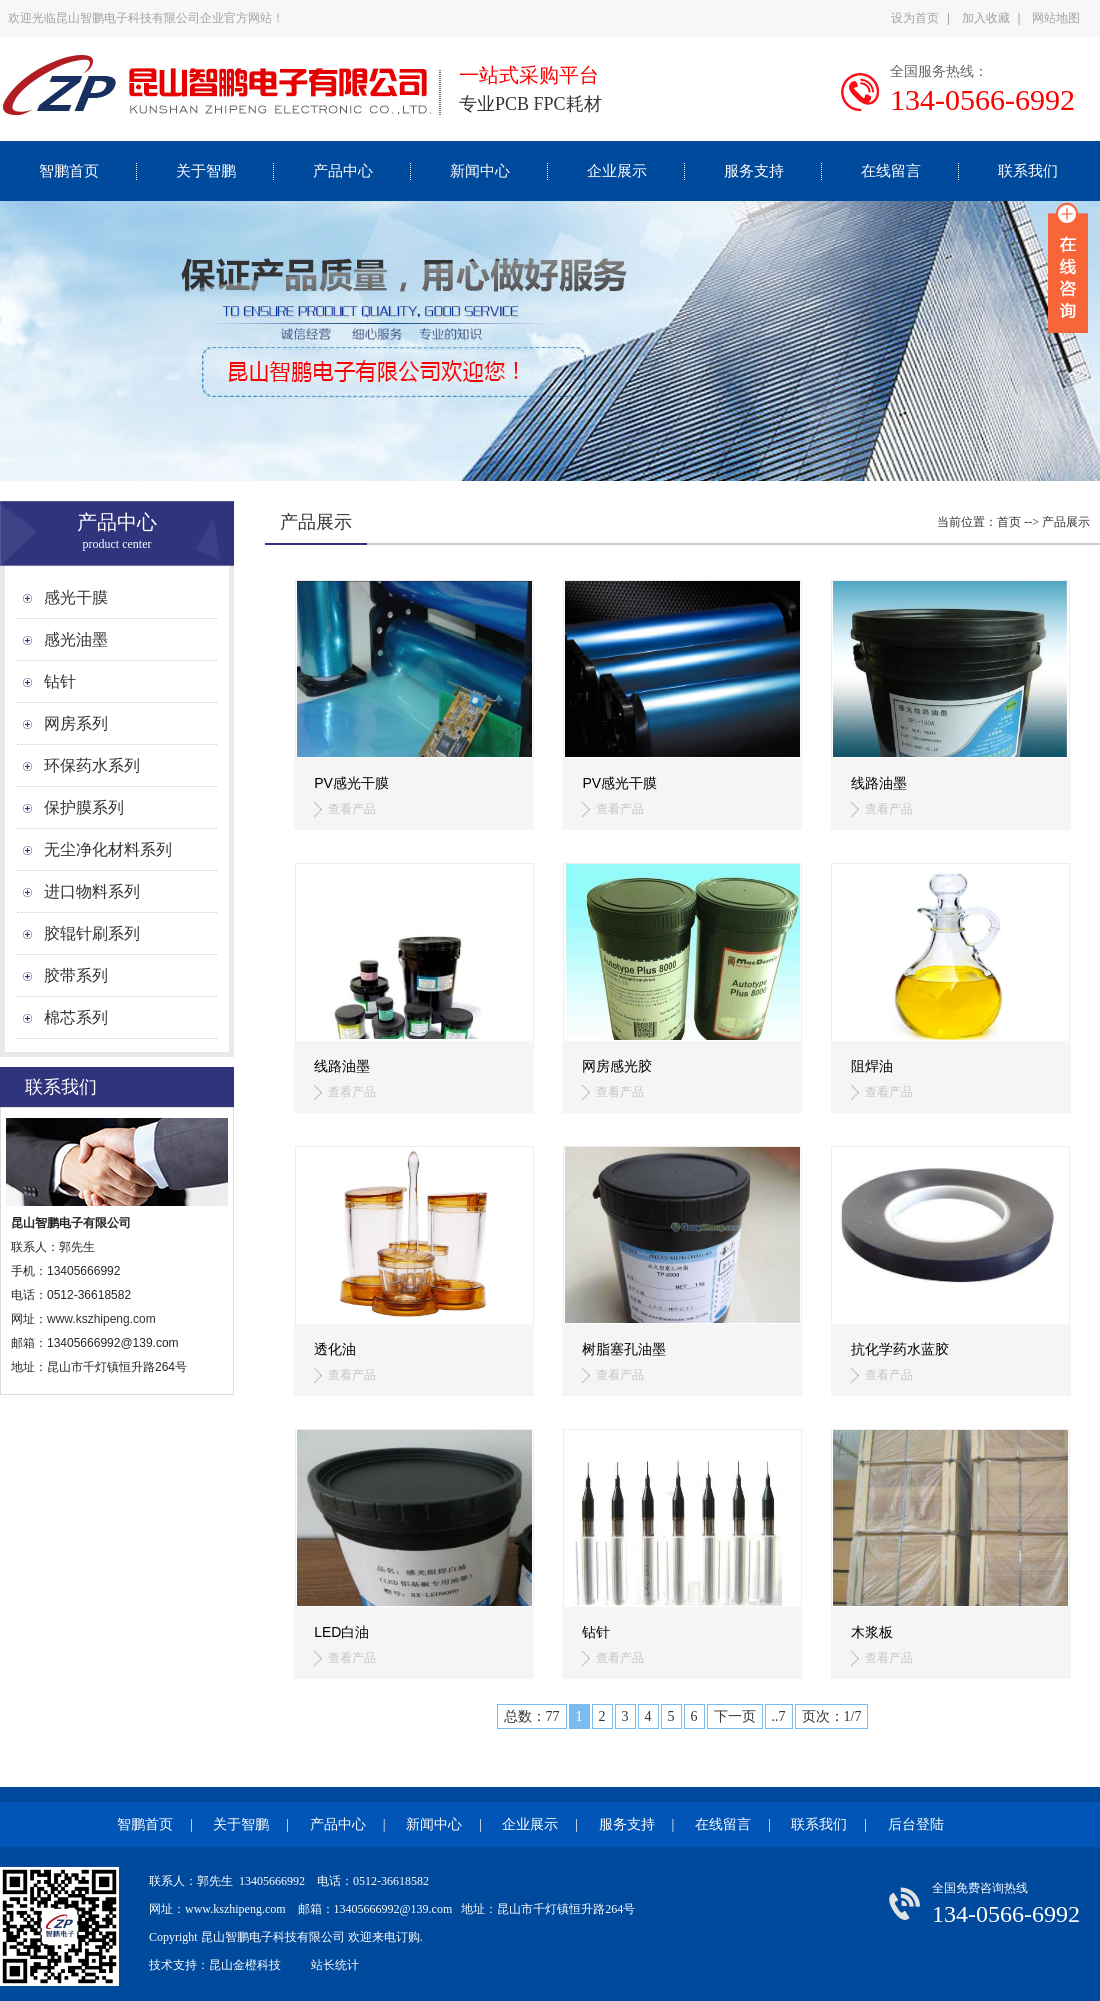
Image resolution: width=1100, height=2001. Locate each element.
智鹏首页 (69, 171)
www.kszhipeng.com (103, 1319)
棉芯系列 (76, 1017)
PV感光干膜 (351, 783)
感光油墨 (76, 639)
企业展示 (617, 171)
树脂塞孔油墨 (624, 1349)
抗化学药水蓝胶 (900, 1349)
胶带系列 (76, 975)
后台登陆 (916, 1824)
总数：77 (532, 1716)
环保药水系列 (92, 765)
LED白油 (341, 1632)
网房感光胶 (617, 1066)
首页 (1009, 522)
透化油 (335, 1349)
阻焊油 (872, 1066)
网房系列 (76, 723)
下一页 (735, 1716)
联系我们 (1028, 171)
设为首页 (915, 18)
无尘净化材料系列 (108, 849)
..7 (779, 1716)
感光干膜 (76, 597)
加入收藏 (986, 18)
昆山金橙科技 (245, 1965)
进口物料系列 (92, 891)
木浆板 (872, 1632)
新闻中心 (480, 171)
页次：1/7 (832, 1716)
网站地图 (1056, 18)
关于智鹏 (206, 171)
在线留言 (891, 171)
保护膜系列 (84, 807)
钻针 (60, 681)
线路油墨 (879, 783)
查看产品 (352, 809)
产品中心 (343, 171)
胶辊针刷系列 (92, 933)
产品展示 (1066, 522)
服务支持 (754, 171)
